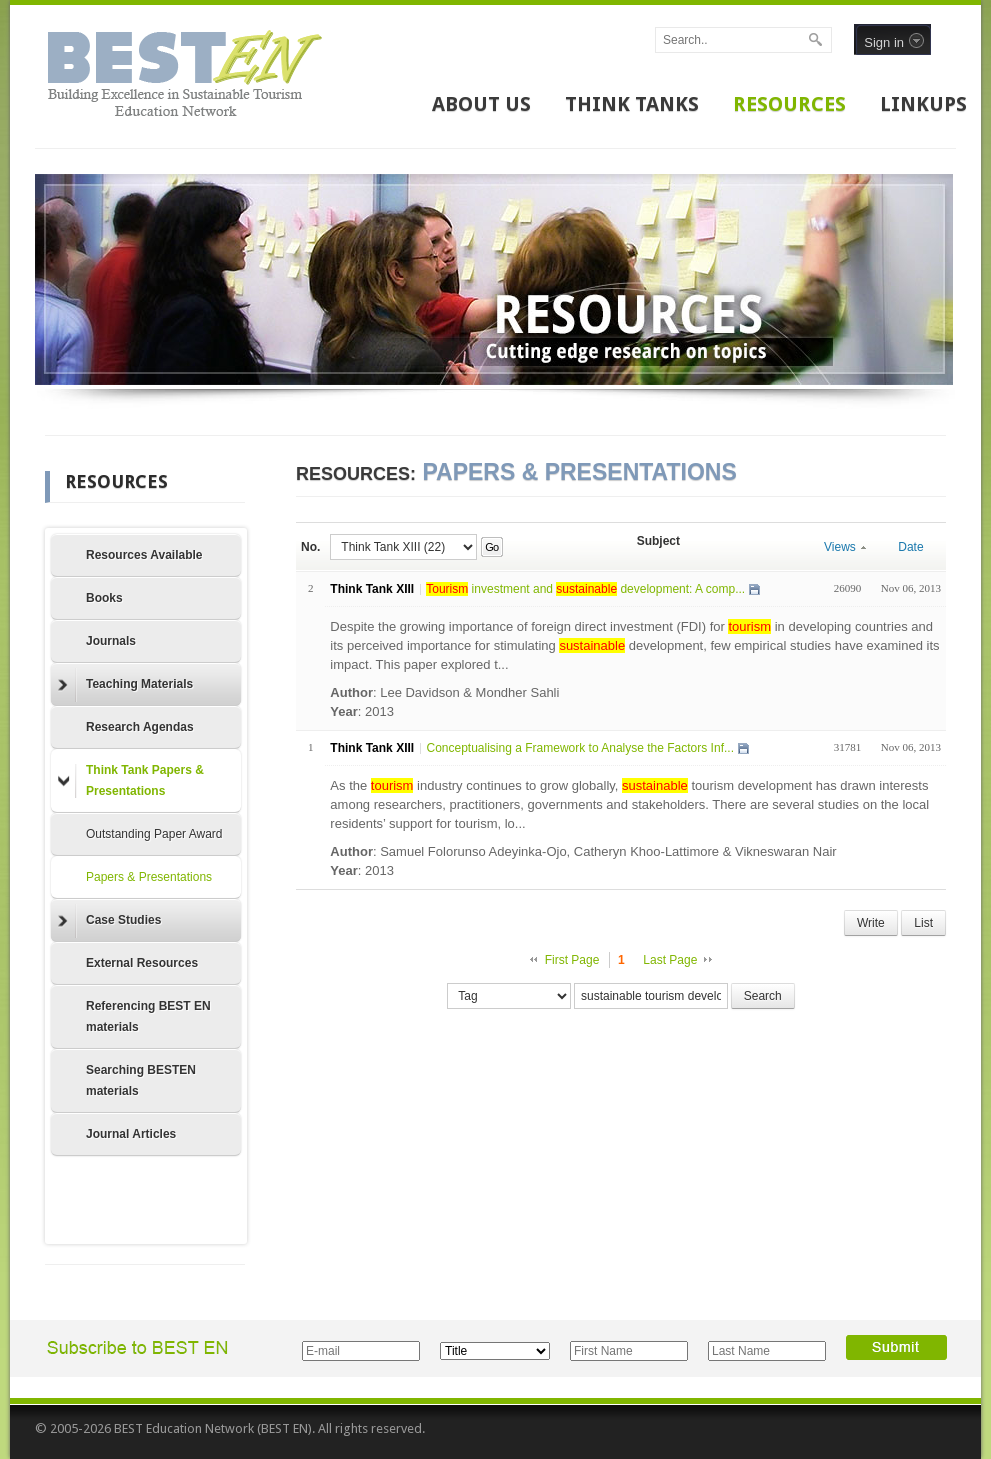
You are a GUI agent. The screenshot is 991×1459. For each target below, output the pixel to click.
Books (104, 598)
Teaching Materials (125, 685)
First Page (572, 960)
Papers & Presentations (149, 877)
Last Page (670, 960)
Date (910, 547)
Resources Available (144, 555)
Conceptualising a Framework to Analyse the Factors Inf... (579, 748)
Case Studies (109, 921)
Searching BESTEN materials (141, 1080)
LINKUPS (923, 104)
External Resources (142, 963)
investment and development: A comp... (585, 589)
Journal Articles (131, 1134)
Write (871, 923)
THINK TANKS (632, 104)
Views (845, 547)
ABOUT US (481, 104)
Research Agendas (140, 727)
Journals (111, 641)
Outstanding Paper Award (154, 834)
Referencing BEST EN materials (148, 1016)
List (923, 923)
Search (763, 996)
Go (491, 547)
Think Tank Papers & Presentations (131, 780)
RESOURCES (789, 104)
